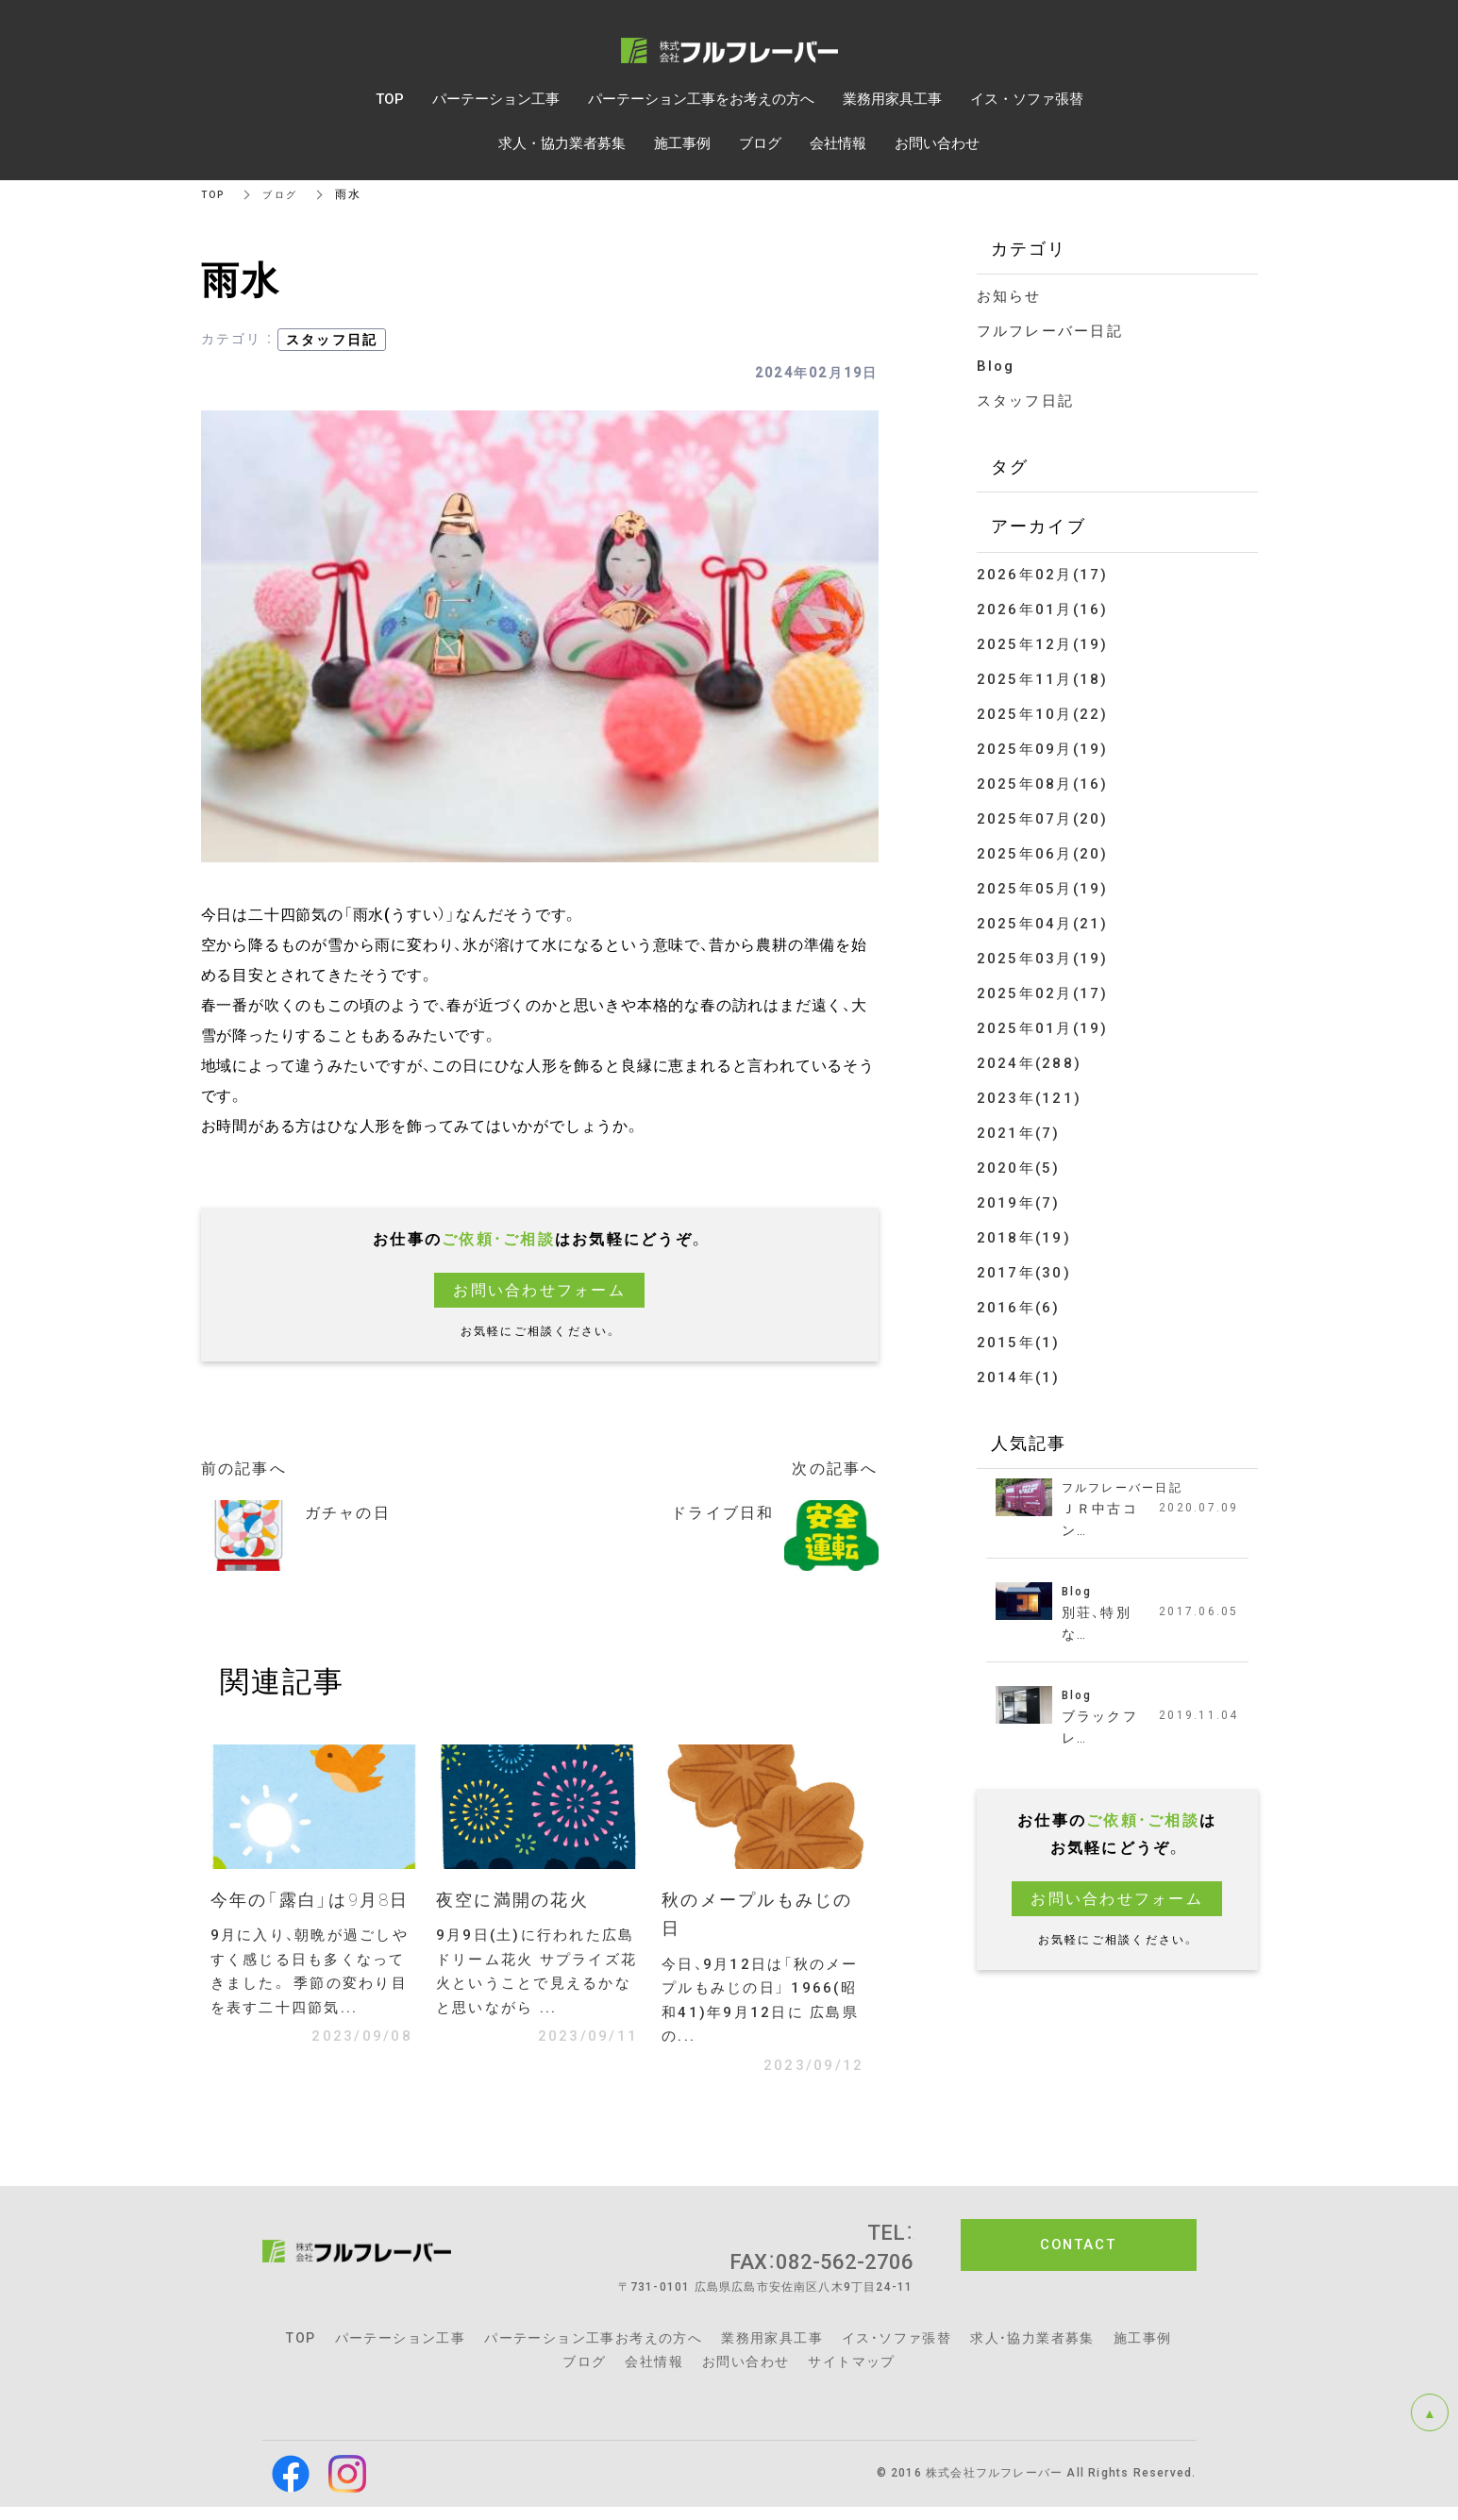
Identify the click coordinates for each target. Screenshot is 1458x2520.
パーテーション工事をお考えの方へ (701, 99)
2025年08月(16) (1043, 784)
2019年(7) (1019, 1202)
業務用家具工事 (772, 2351)
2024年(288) (1029, 1063)
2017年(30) (1024, 1272)
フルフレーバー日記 (1050, 331)
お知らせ (1009, 296)
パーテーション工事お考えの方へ (593, 2351)
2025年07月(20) (1043, 818)
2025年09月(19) (1043, 749)
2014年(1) (1019, 1377)
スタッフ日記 (332, 339)
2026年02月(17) (1043, 574)
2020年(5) (1019, 1168)
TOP (215, 194)
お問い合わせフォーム (539, 1290)
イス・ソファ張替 (896, 2351)
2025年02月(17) (1043, 993)
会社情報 (654, 2374)
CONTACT (1078, 2258)
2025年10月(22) (1043, 714)
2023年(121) (1029, 1098)
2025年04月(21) (1043, 923)
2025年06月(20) (1043, 853)
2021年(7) (1019, 1133)
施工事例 (1143, 2351)
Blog (996, 366)
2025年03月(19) (1043, 958)
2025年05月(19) (1043, 888)
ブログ (287, 194)
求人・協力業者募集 (1032, 2351)
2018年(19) (1024, 1237)
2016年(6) (1019, 1307)
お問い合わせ (745, 2374)
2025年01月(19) (1043, 1028)
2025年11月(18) (1043, 679)
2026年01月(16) (1043, 609)
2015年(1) (1019, 1342)
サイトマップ (851, 2374)
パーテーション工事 (400, 2351)
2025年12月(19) (1043, 644)
